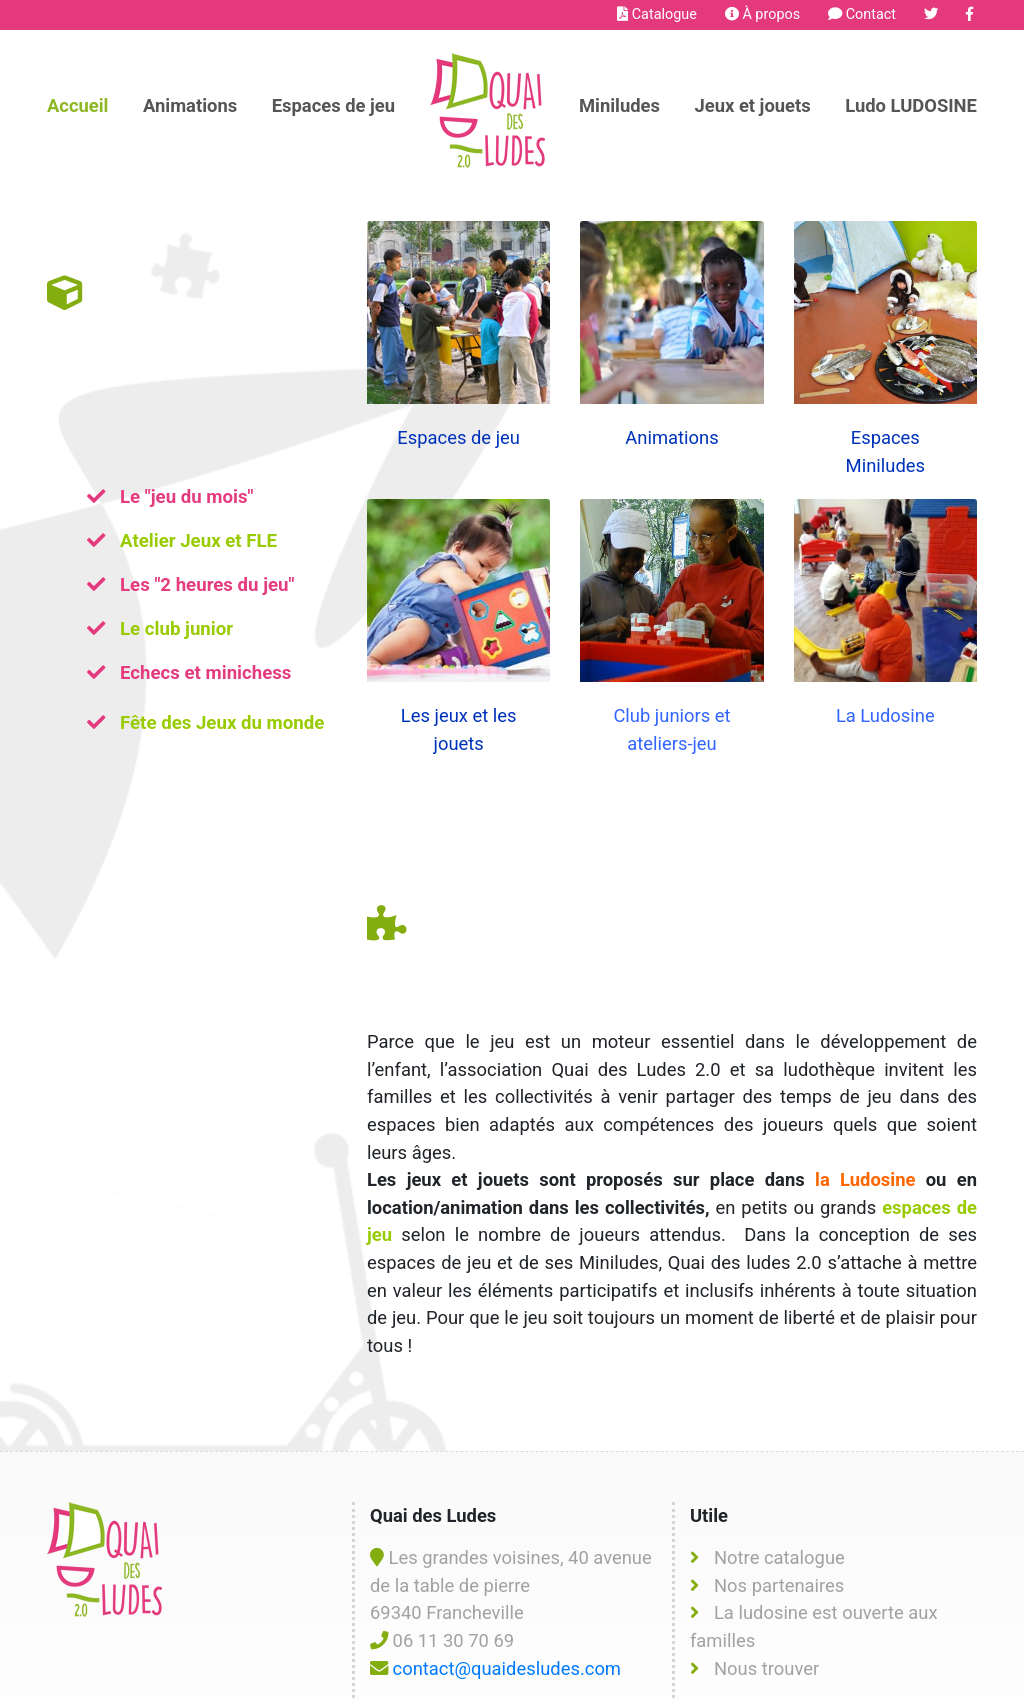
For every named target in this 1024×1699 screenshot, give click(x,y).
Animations (190, 105)
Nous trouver (766, 1606)
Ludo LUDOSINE (911, 105)
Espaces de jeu (333, 105)
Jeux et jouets (752, 105)
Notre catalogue (779, 1496)
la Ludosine (865, 1093)
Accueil (78, 105)
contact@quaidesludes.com (507, 1606)
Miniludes (619, 105)
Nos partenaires (779, 1523)
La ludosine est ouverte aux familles (814, 1565)
